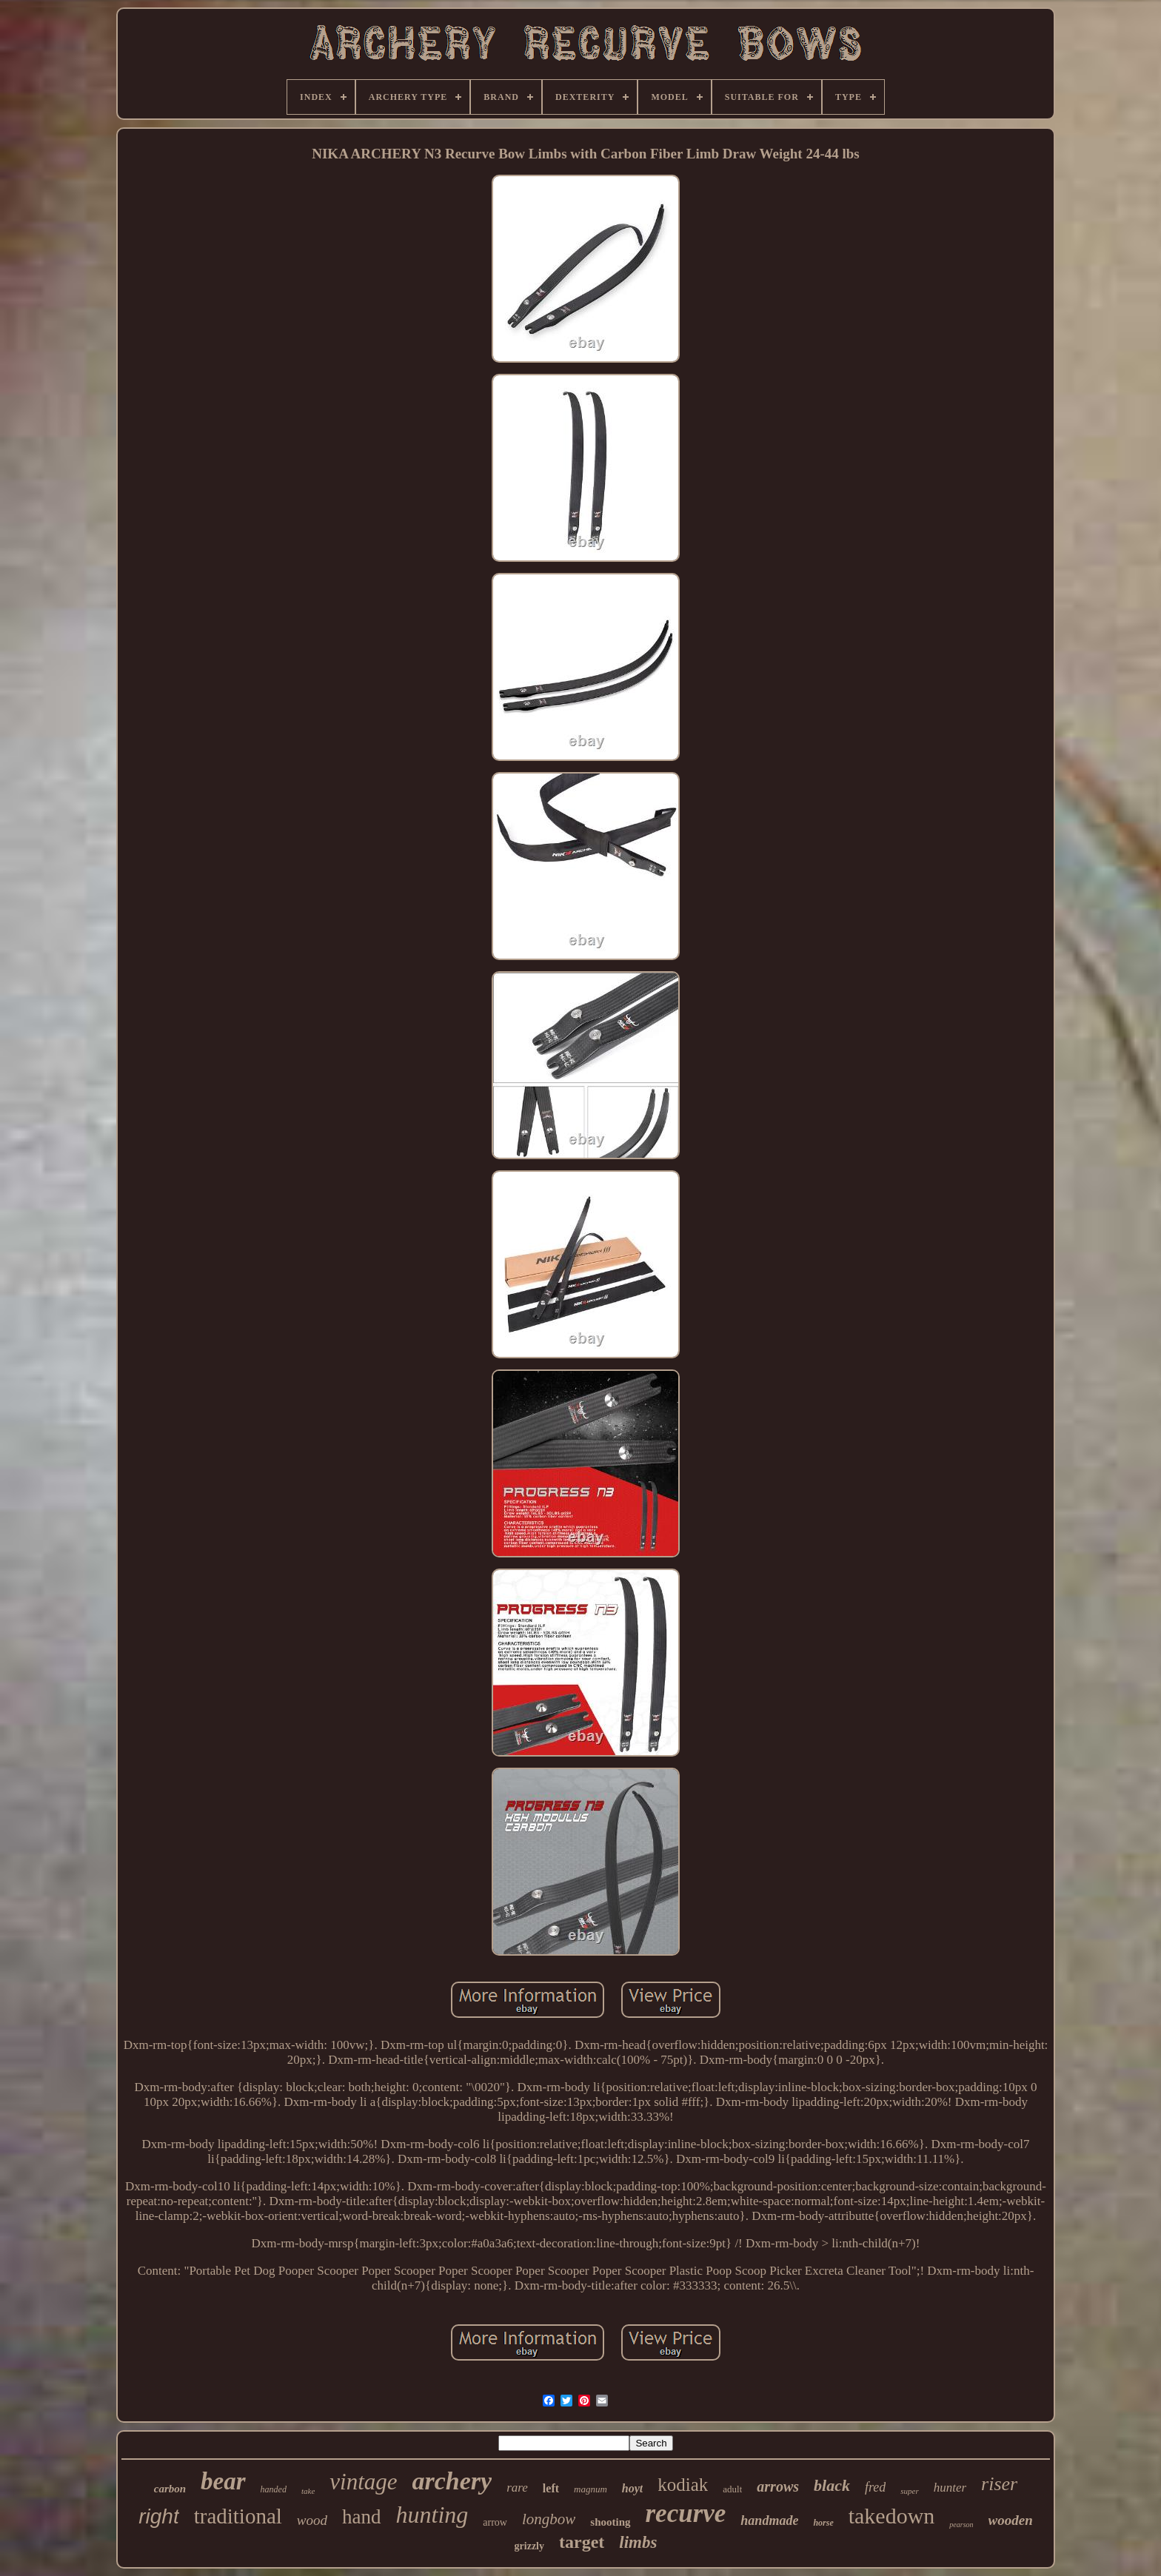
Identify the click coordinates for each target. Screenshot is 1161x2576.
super (909, 2490)
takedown (892, 2515)
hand (361, 2517)
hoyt (632, 2488)
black (832, 2485)
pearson (961, 2524)
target (581, 2542)
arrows (778, 2486)
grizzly (529, 2546)
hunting (432, 2514)
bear (223, 2481)
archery (452, 2481)
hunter (950, 2488)
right (158, 2516)
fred (875, 2487)
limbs (638, 2542)
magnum (590, 2489)
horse (823, 2523)
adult (732, 2489)
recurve (686, 2513)
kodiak (683, 2485)
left (551, 2488)
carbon (170, 2489)
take (308, 2490)
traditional (238, 2516)
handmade (769, 2520)
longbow (548, 2519)
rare (517, 2488)
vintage (363, 2482)
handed (274, 2489)
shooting (610, 2522)
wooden (1010, 2520)
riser (999, 2484)
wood (312, 2520)
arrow (495, 2522)
